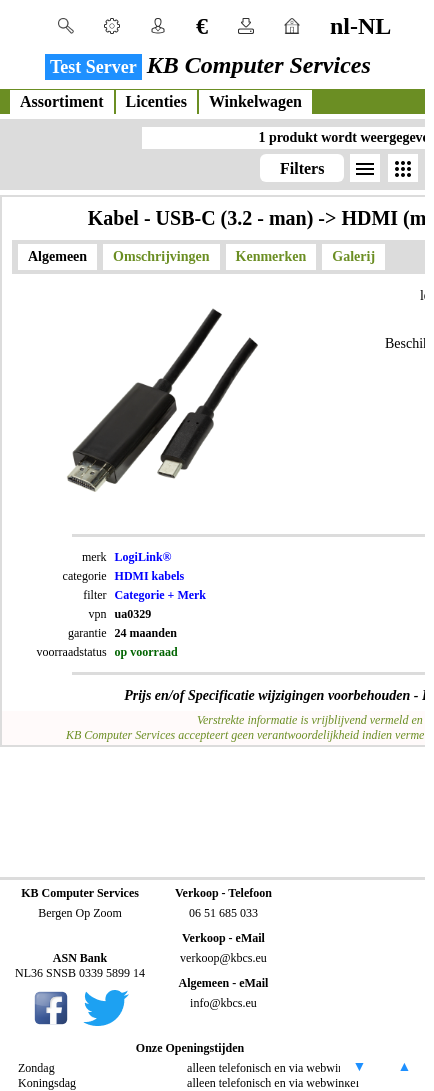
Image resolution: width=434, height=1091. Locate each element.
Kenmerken (271, 256)
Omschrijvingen (161, 256)
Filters (302, 168)
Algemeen (57, 256)
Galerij (353, 256)
